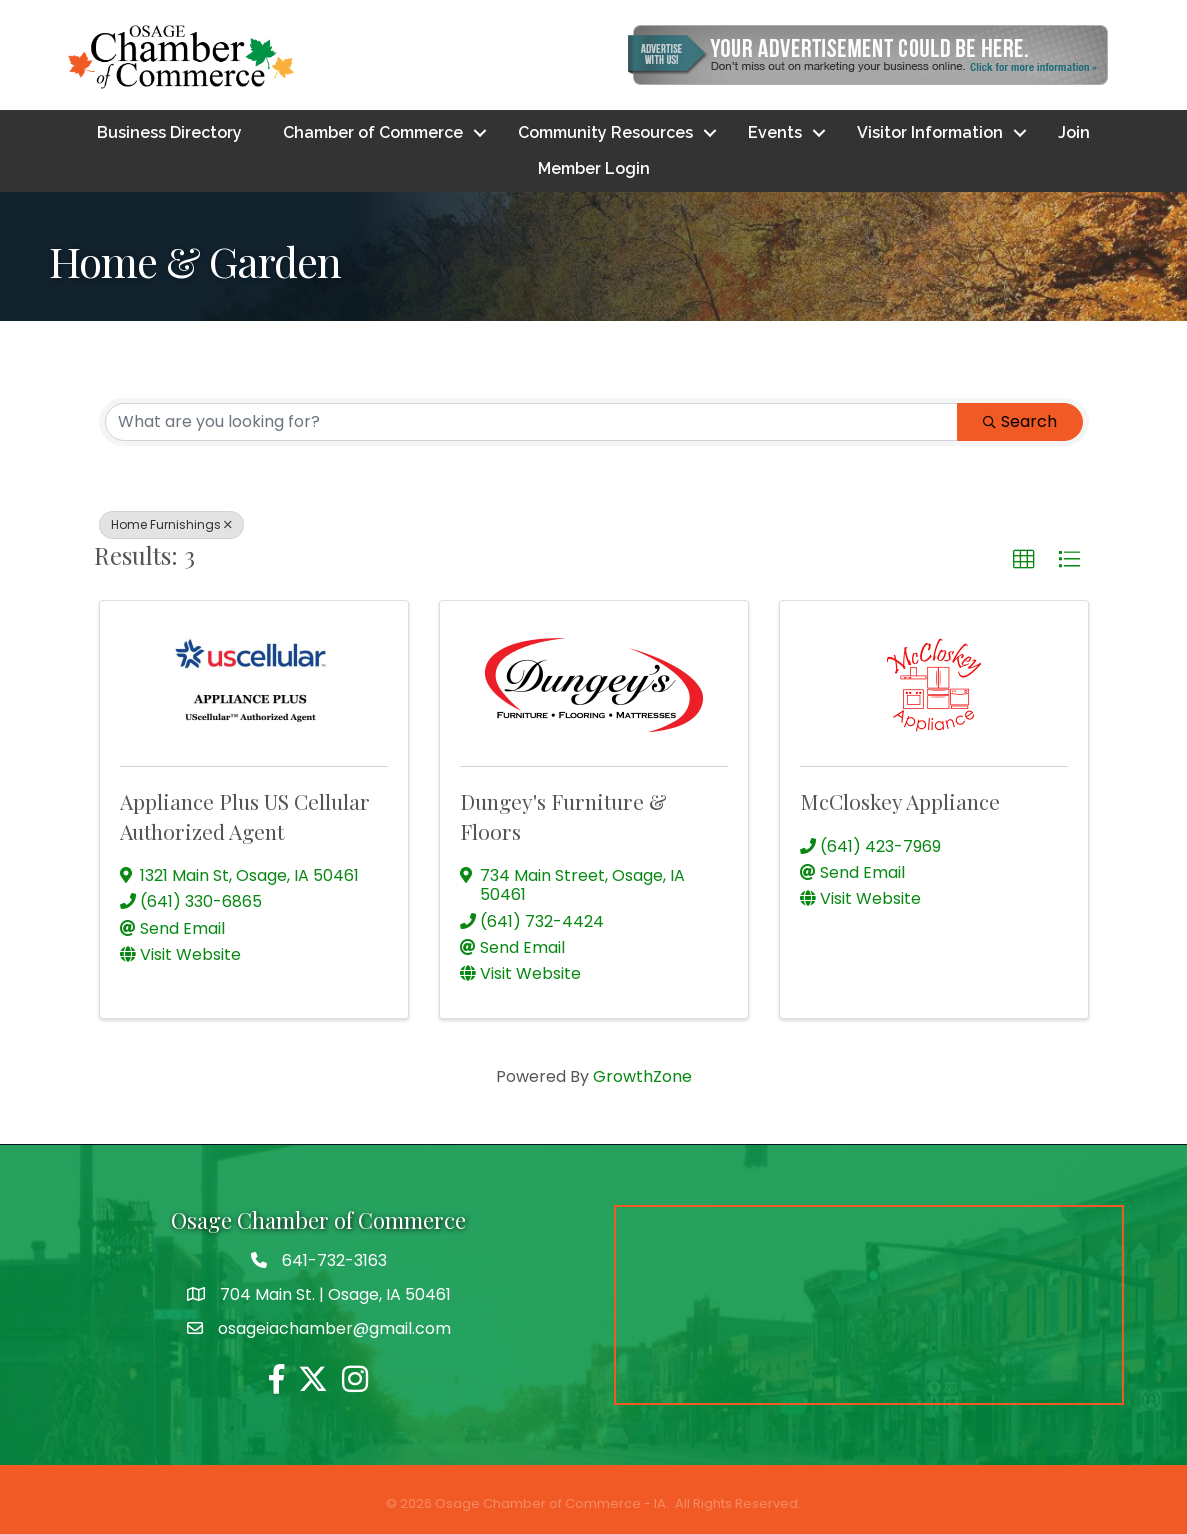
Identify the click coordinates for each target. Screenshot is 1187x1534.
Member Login (594, 168)
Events (775, 132)
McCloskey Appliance (900, 801)
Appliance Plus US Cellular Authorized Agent (245, 815)
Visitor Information (930, 132)
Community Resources (605, 132)
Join (1074, 132)
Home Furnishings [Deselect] (171, 524)
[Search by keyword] (531, 422)
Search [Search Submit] (1020, 421)
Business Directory (169, 132)
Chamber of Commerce (373, 132)
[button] (1024, 560)
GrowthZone (642, 1076)
